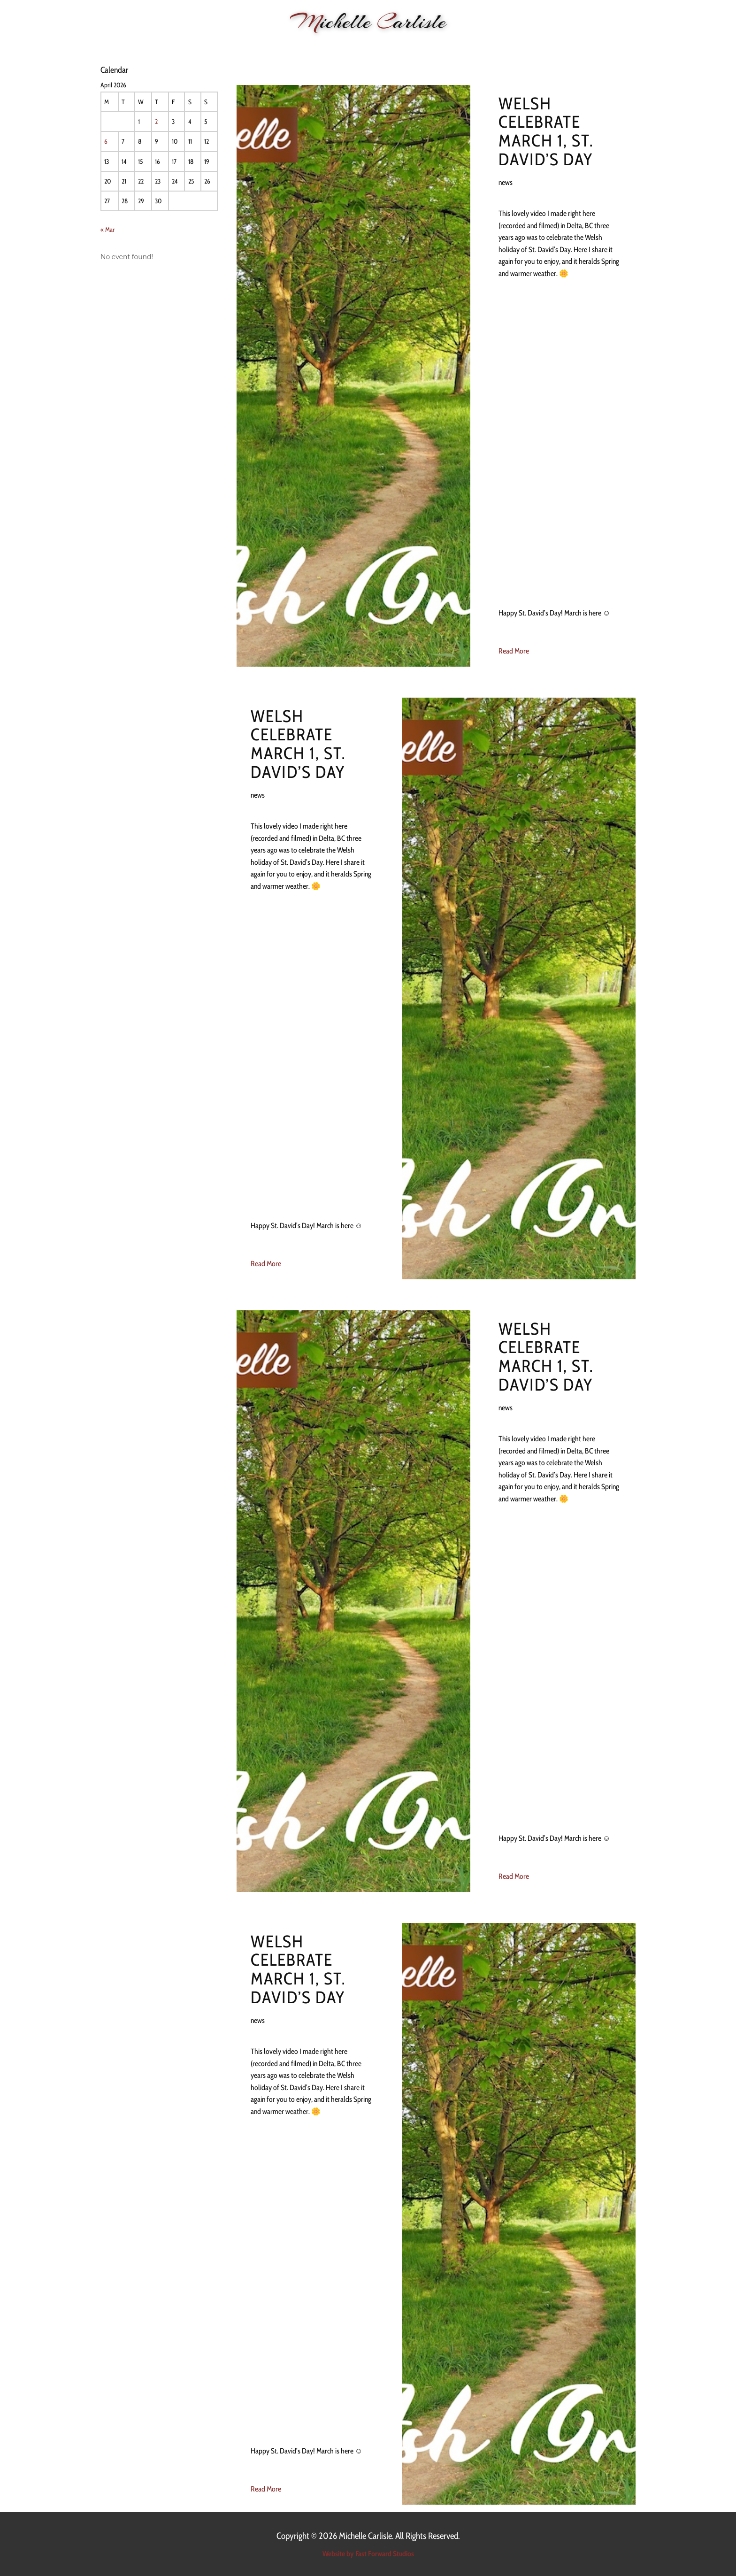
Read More (513, 650)
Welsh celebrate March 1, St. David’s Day (545, 131)
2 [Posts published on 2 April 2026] (156, 121)
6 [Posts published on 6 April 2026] (105, 141)
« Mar (107, 229)
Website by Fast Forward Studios (368, 2553)
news (505, 182)
